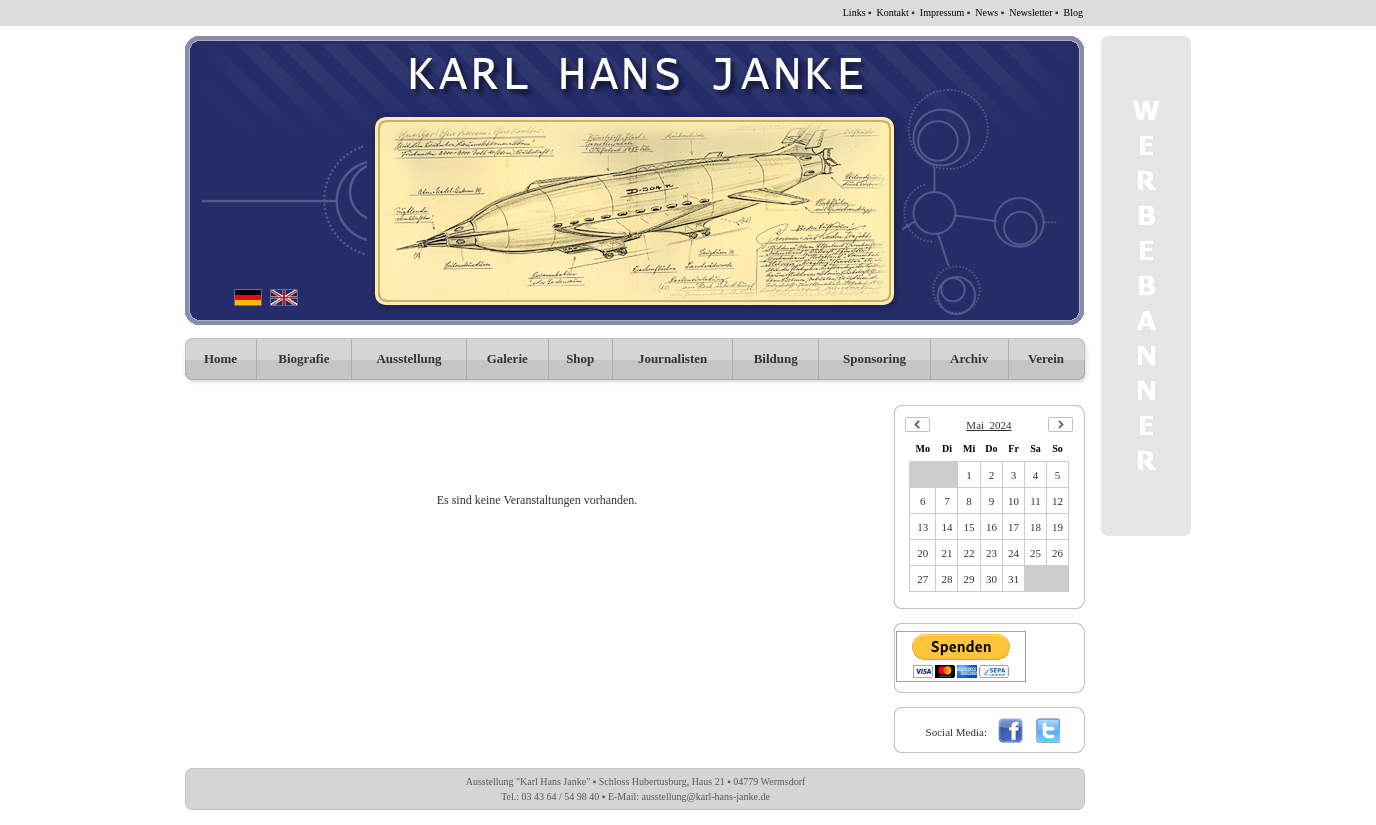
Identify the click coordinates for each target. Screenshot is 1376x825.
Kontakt (893, 12)
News (986, 12)
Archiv (969, 358)
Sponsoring (874, 358)
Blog (1073, 12)
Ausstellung (408, 358)
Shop (580, 358)
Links (854, 12)
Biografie (303, 358)
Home (220, 358)
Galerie (507, 358)
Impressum (942, 12)
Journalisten (672, 358)
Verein (1046, 358)
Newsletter (1030, 12)
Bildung (776, 358)
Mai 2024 (988, 425)
